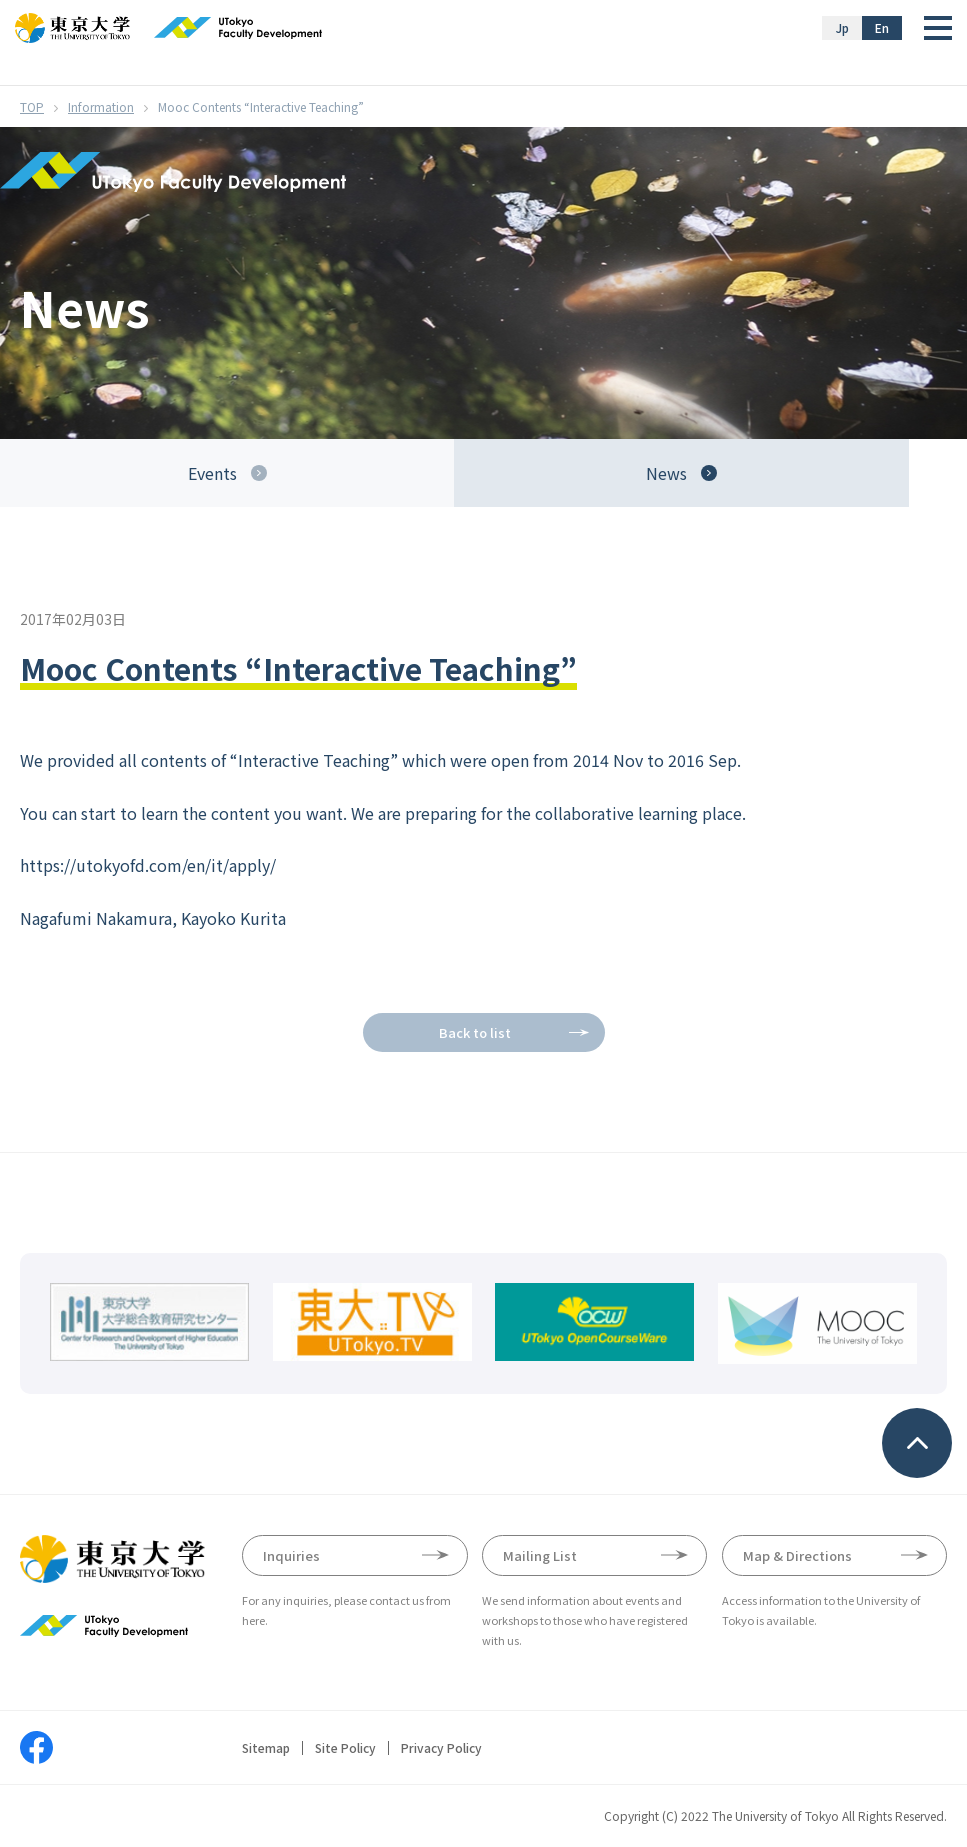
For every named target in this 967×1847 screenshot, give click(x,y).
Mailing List (540, 1555)
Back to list (475, 1032)
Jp (842, 27)
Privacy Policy (441, 1748)
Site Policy (345, 1748)
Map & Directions (797, 1555)
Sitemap (266, 1748)
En (882, 27)
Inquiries (291, 1555)
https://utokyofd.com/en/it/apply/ (148, 865)
